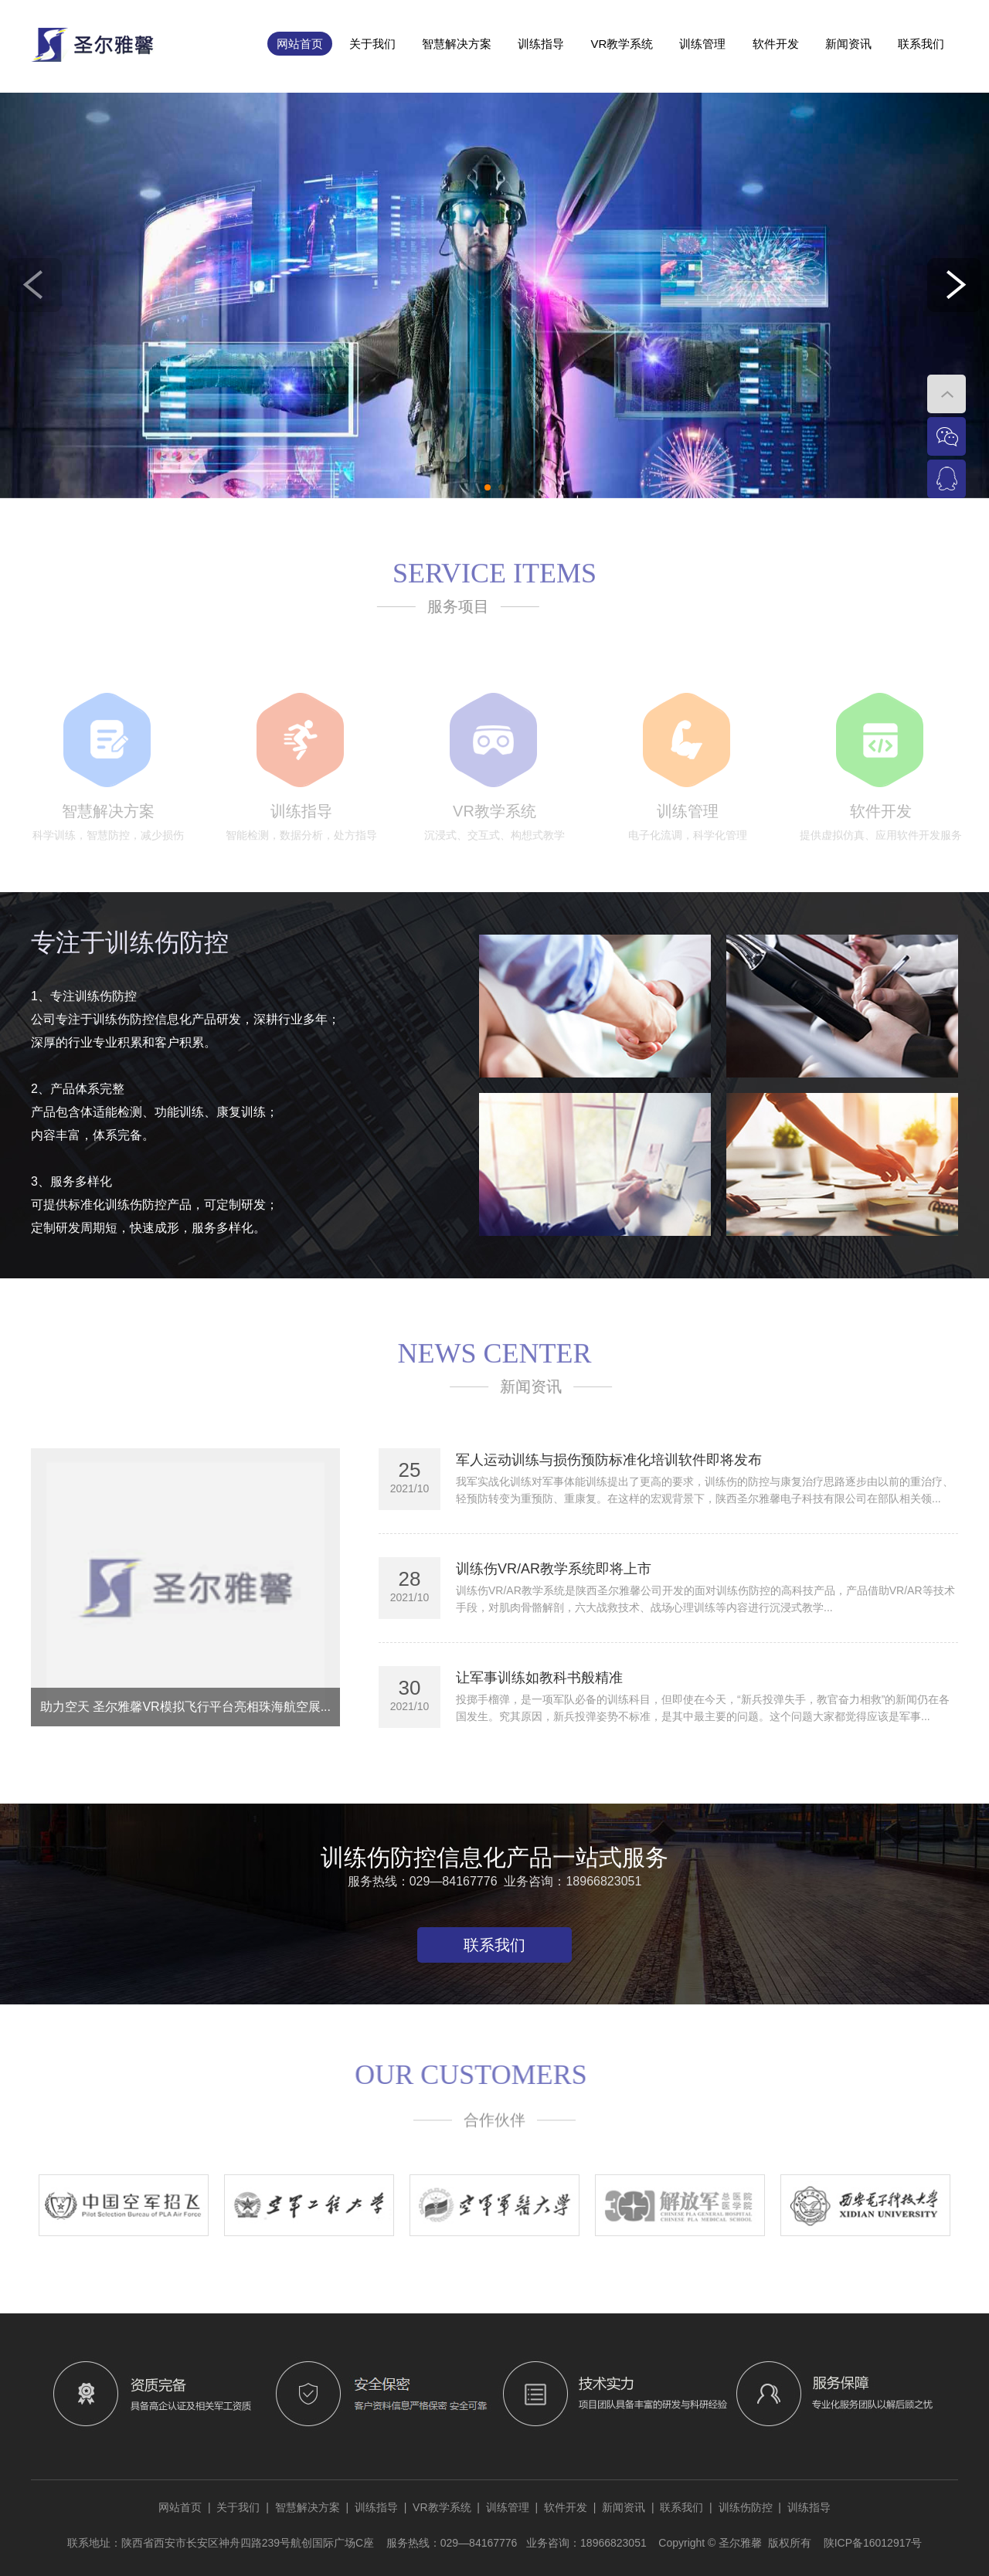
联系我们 (921, 43)
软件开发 (776, 43)
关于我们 (372, 43)
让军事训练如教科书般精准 (539, 1677)
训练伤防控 (746, 2507)
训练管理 (702, 43)
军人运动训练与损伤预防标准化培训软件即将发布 (609, 1460)
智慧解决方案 (456, 43)
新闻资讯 (848, 43)
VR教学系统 (621, 43)
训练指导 (541, 43)
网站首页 (300, 43)
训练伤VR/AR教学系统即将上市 (553, 1568)
